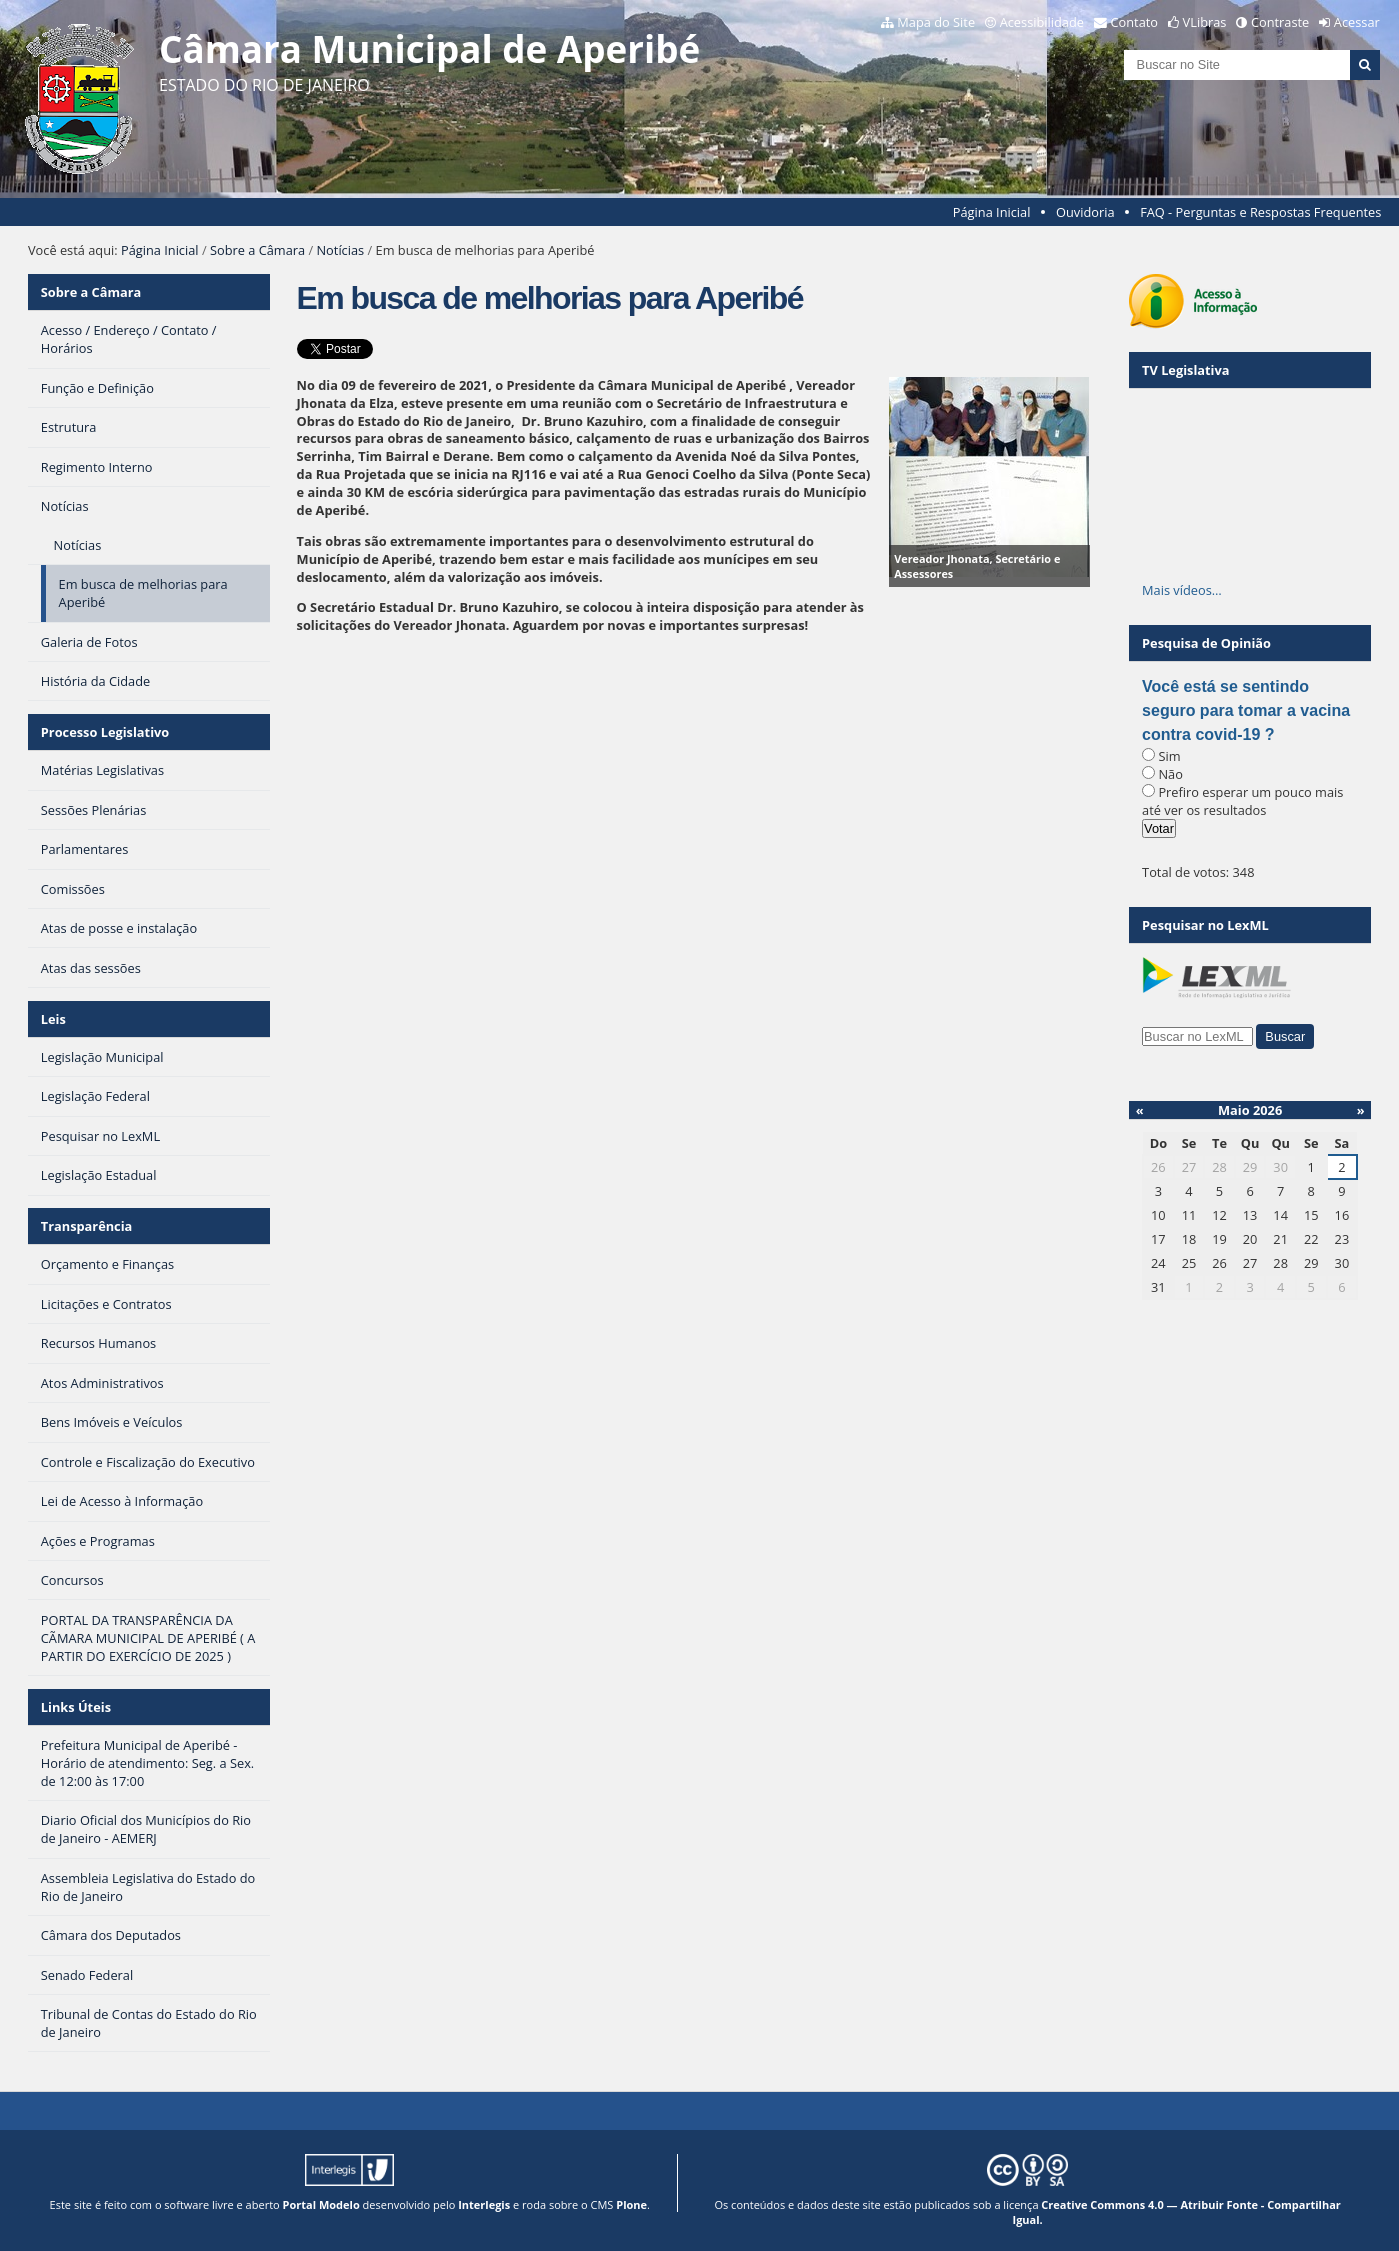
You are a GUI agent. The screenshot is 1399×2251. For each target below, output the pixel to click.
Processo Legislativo (105, 732)
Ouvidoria (1085, 212)
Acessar (1357, 22)
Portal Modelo (321, 2204)
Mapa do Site (936, 22)
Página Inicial (992, 212)
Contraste (1280, 22)
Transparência (87, 1226)
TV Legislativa (1185, 370)
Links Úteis (76, 1707)
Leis (53, 1019)
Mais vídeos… (1182, 590)
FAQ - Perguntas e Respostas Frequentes (1260, 212)
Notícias (340, 250)
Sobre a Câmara (257, 250)
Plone (631, 2204)
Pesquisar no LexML (1205, 925)
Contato (1135, 22)
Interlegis (484, 2204)
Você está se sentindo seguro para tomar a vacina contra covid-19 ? (1246, 710)
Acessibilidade (1042, 22)
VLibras (1205, 22)
